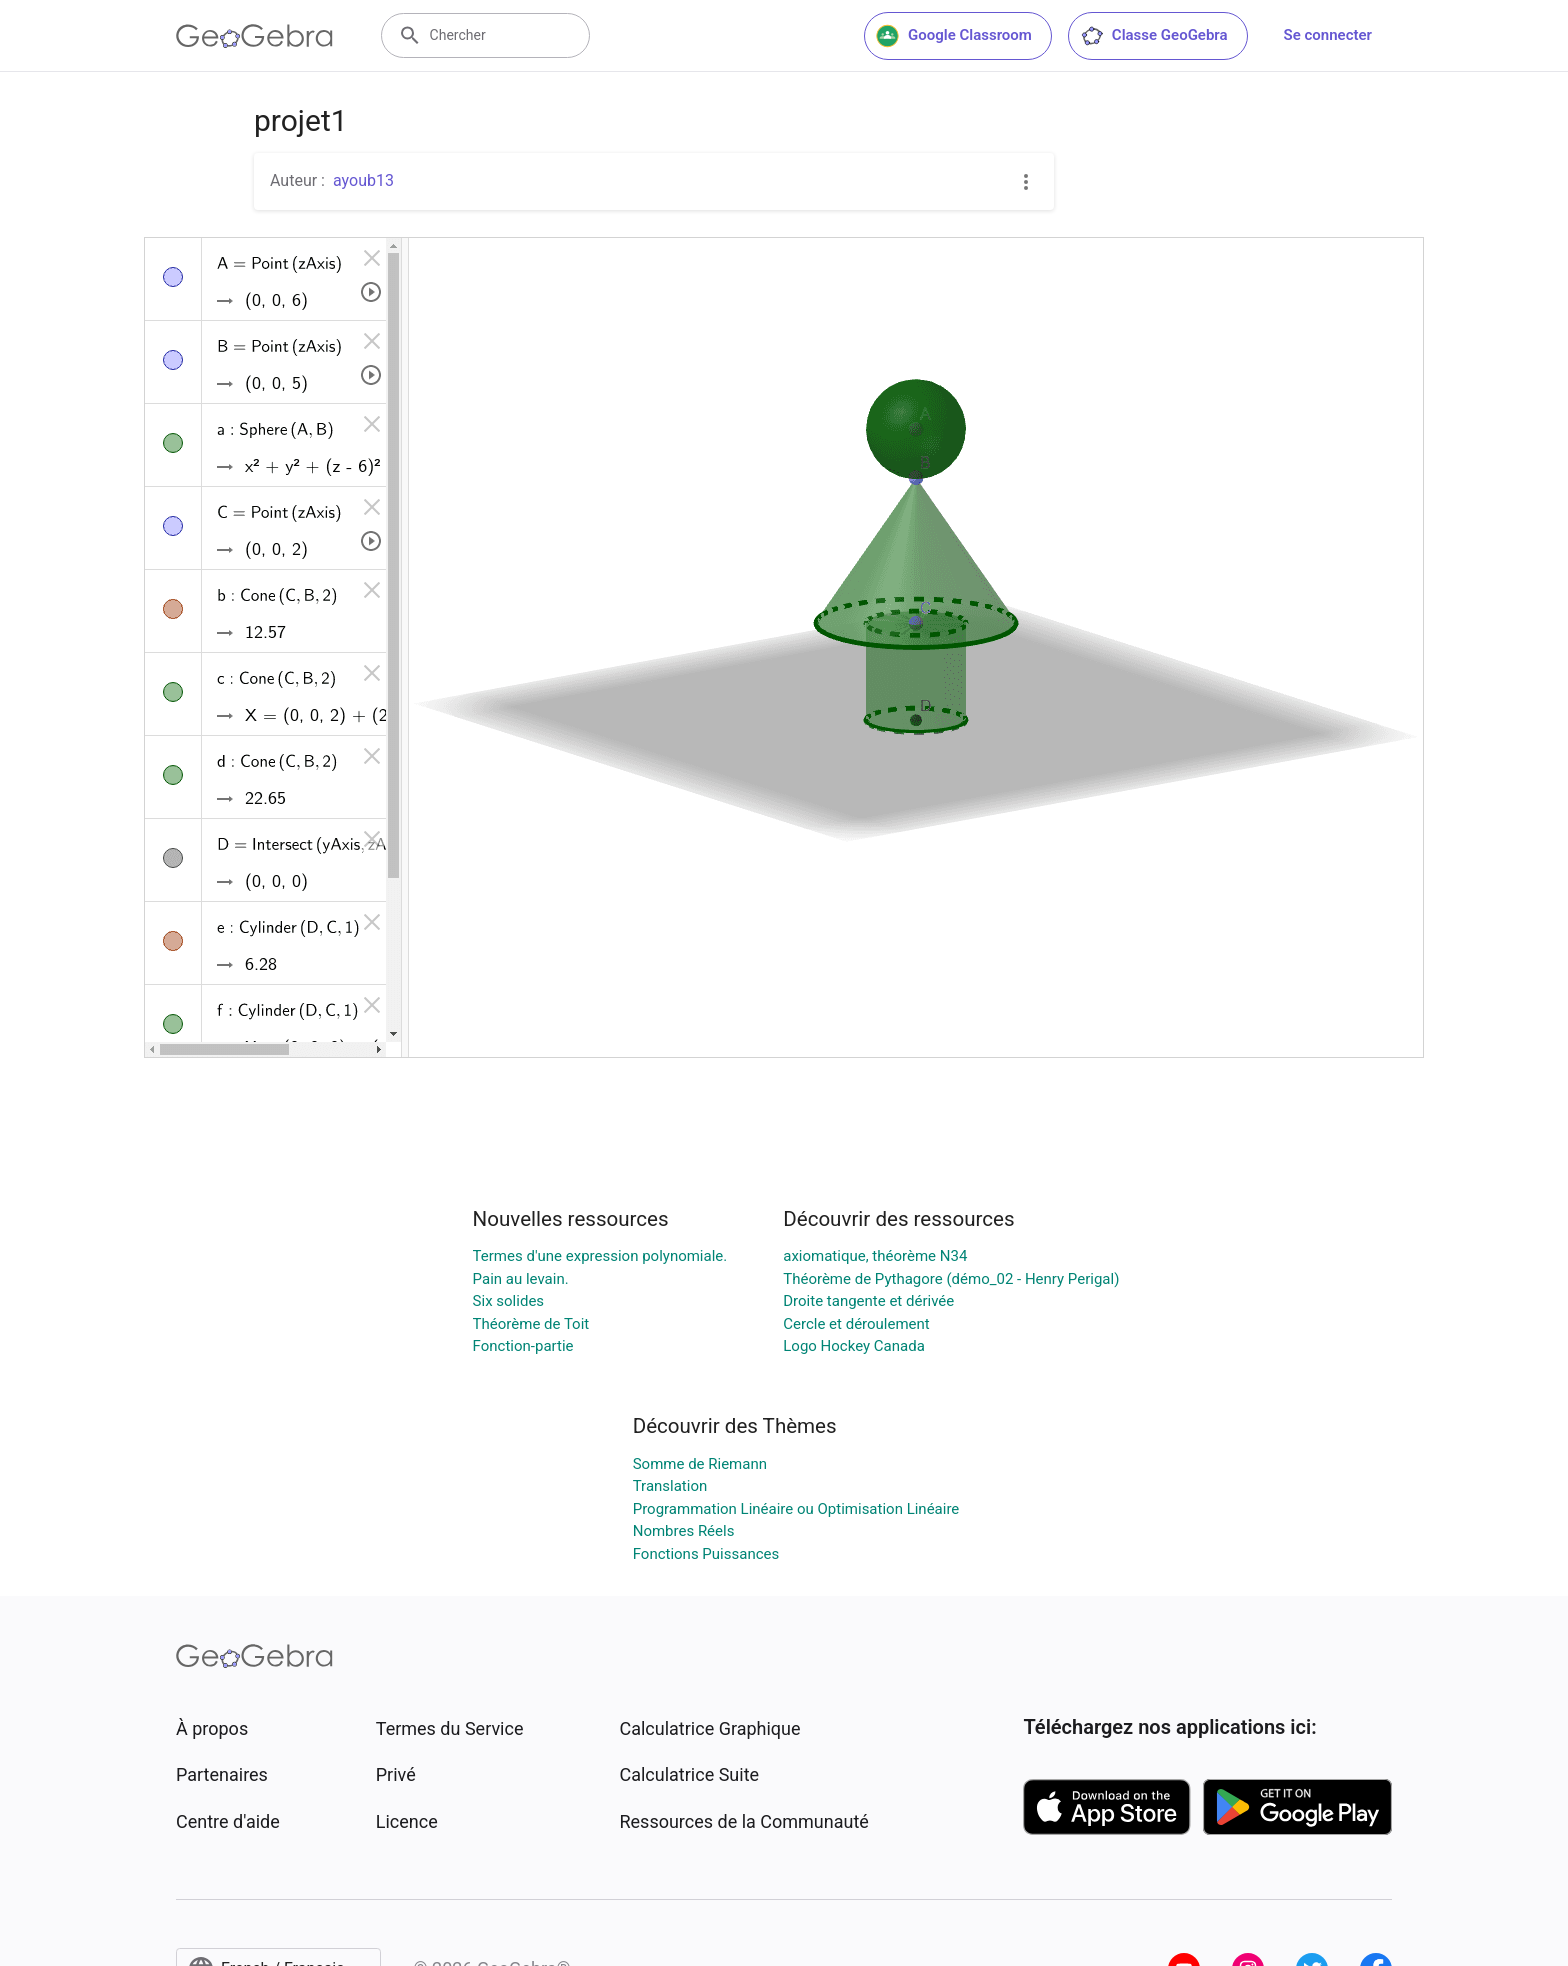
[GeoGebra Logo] (254, 36)
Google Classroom (954, 36)
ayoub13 (363, 180)
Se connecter (1328, 35)
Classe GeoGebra (1154, 36)
